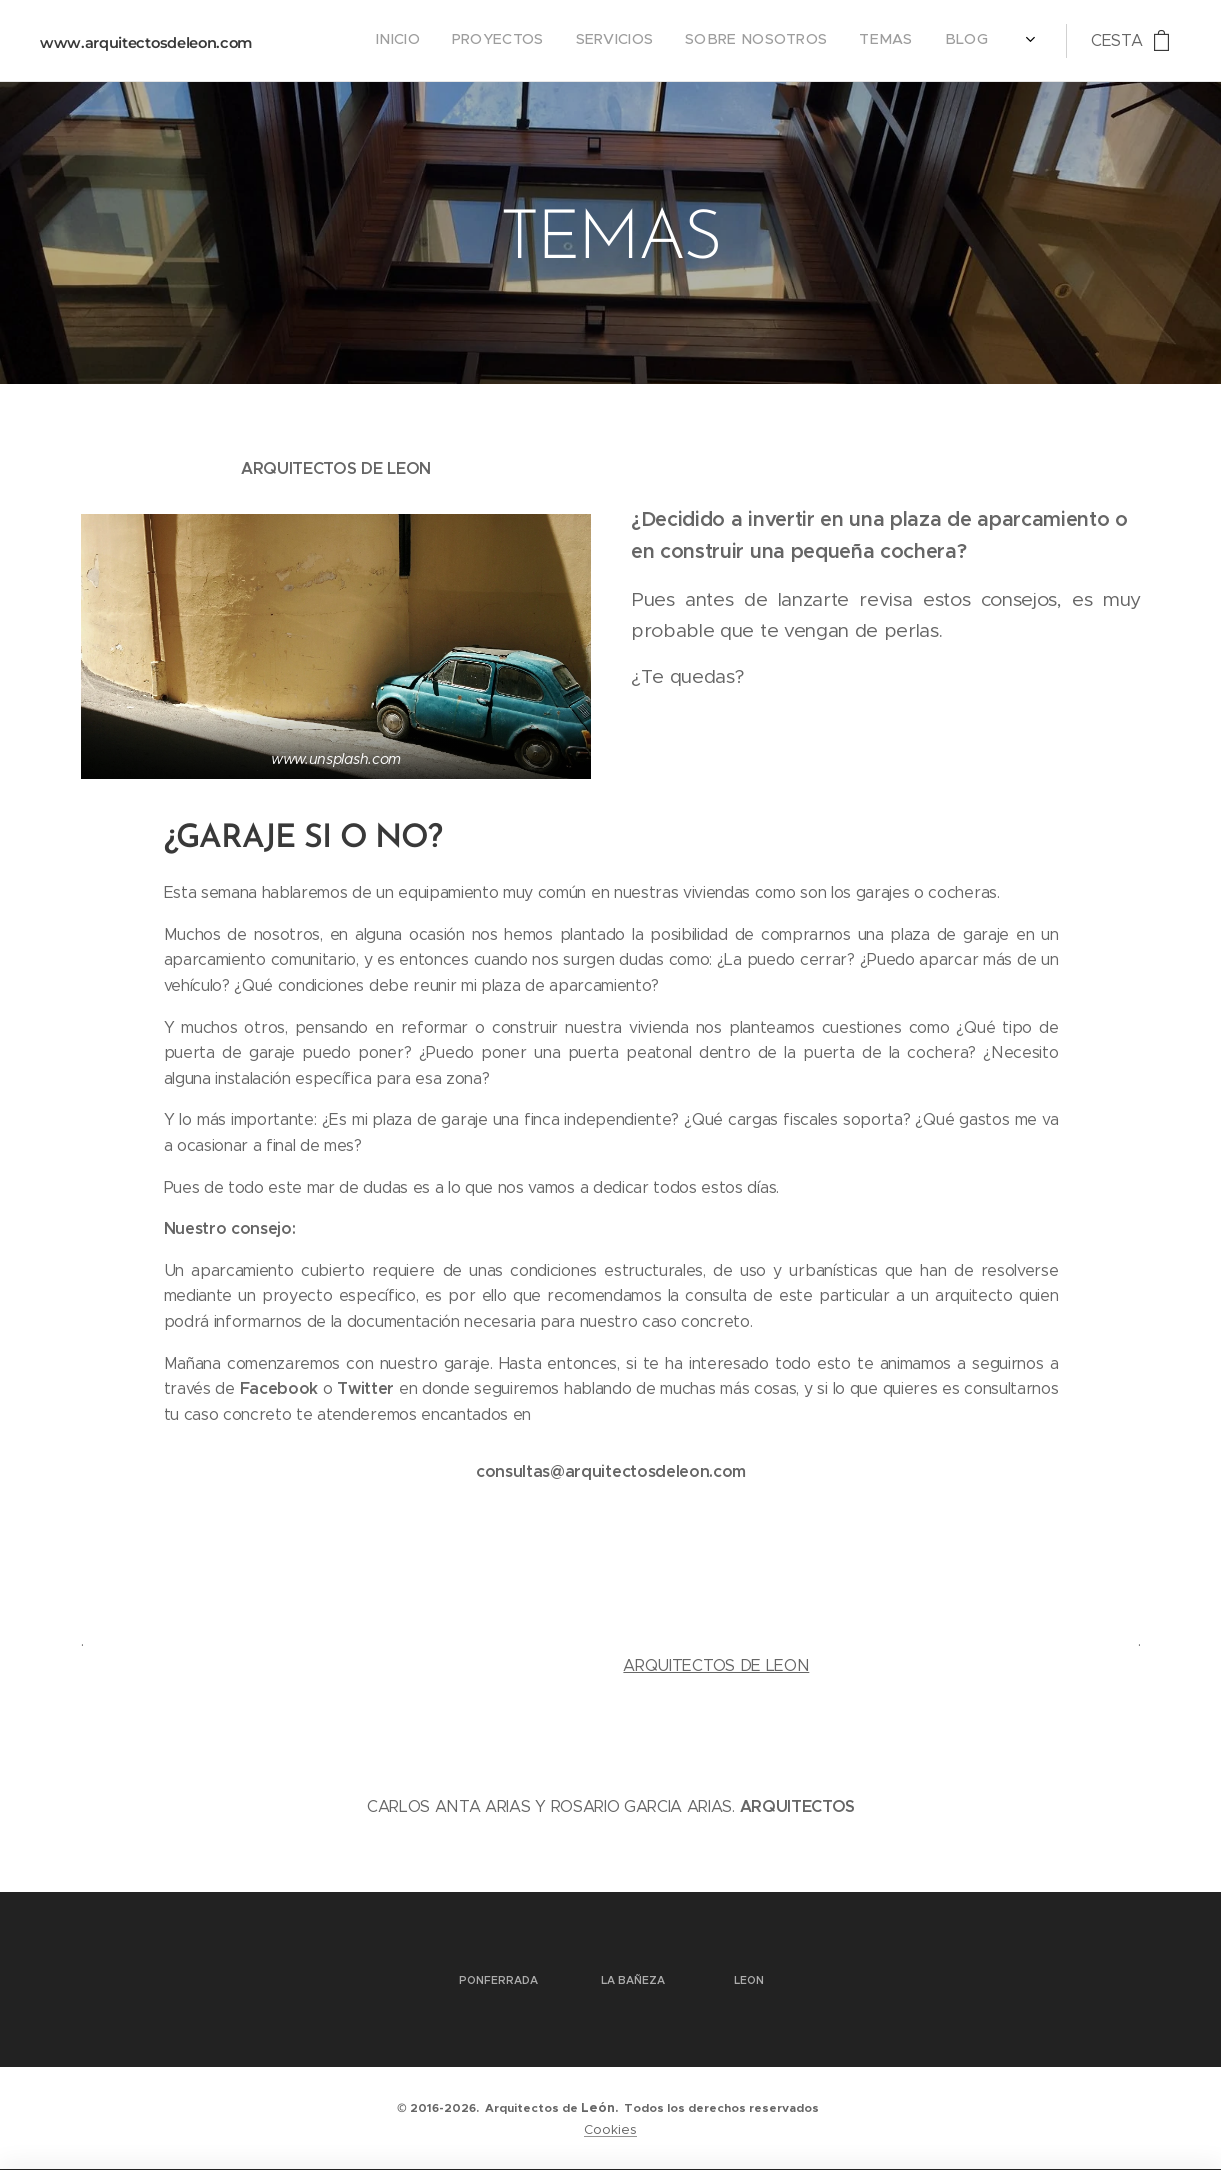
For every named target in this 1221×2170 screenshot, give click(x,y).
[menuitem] (843, 41)
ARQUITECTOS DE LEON (716, 1665)
